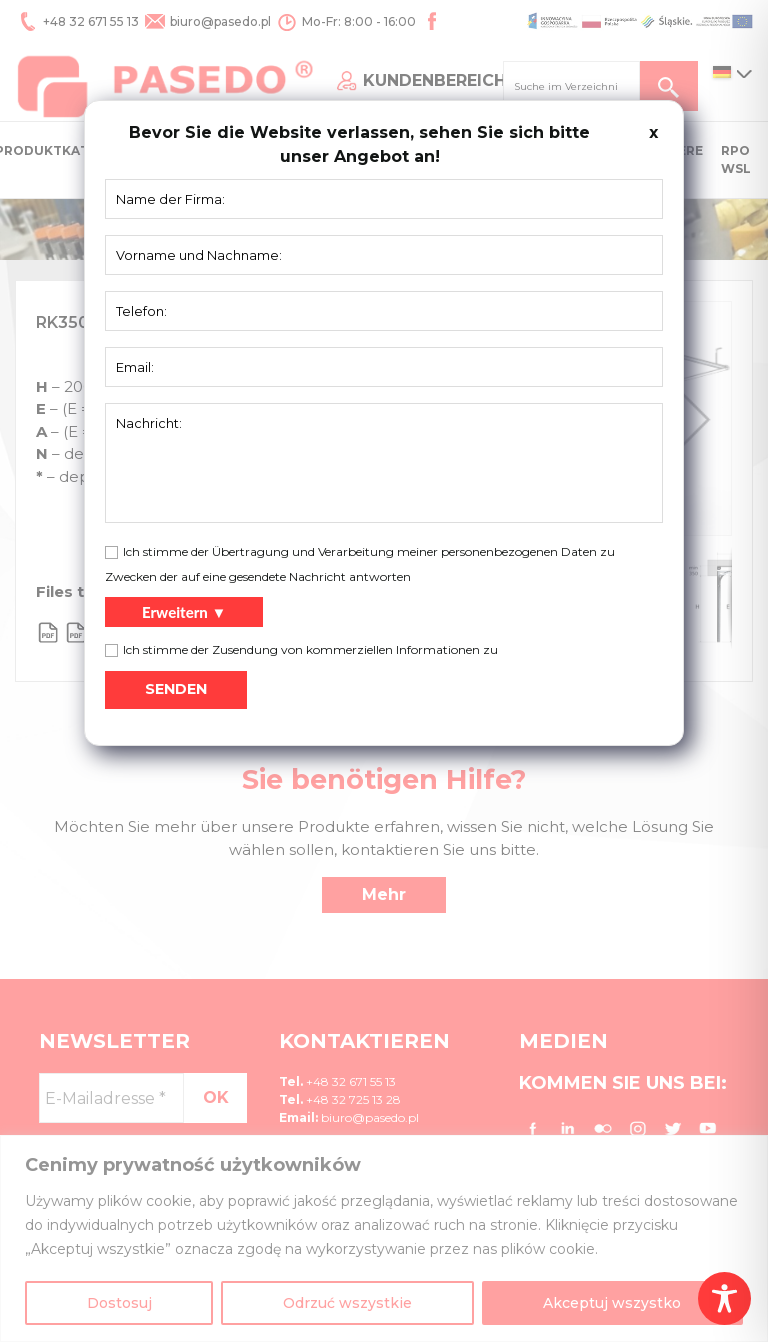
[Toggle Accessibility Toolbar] (724, 1298)
